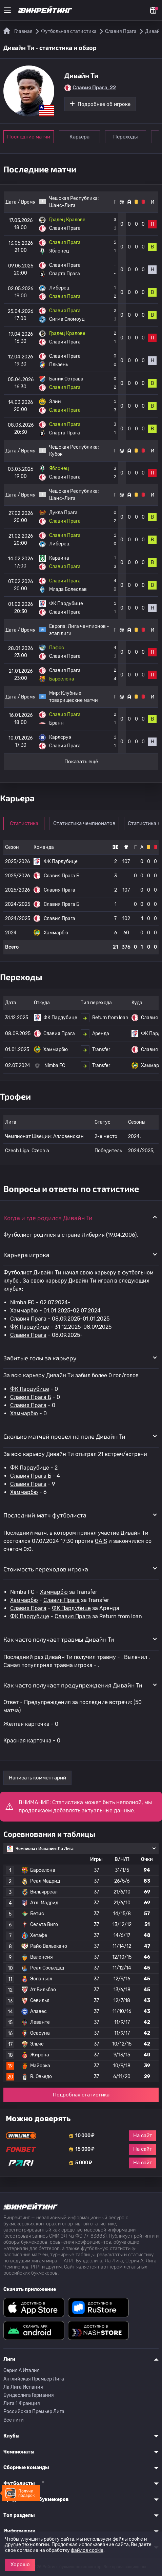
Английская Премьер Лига (33, 2379)
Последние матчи (28, 137)
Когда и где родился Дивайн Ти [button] (48, 1217)
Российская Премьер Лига (33, 2411)
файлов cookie (87, 2550)
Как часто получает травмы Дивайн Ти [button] (58, 1639)
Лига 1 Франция (21, 2403)
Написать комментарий (37, 1778)
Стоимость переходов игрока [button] (45, 1569)
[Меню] (7, 10)
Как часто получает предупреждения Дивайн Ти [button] (72, 1685)
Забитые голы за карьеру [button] (40, 1358)
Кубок (55, 454)
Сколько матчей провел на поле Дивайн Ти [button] (64, 1436)
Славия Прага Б (30, 1397)
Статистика (24, 823)
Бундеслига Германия (28, 2395)
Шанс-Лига (62, 205)
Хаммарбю (24, 1310)
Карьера (80, 137)
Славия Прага (28, 1318)
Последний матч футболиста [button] (44, 1515)
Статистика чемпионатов (85, 823)
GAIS (101, 1541)
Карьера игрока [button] (26, 1254)
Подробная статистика (81, 2095)
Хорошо (20, 2564)
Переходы (126, 137)
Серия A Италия (21, 2370)
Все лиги (13, 2420)
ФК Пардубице (29, 1327)
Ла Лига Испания (23, 2387)
